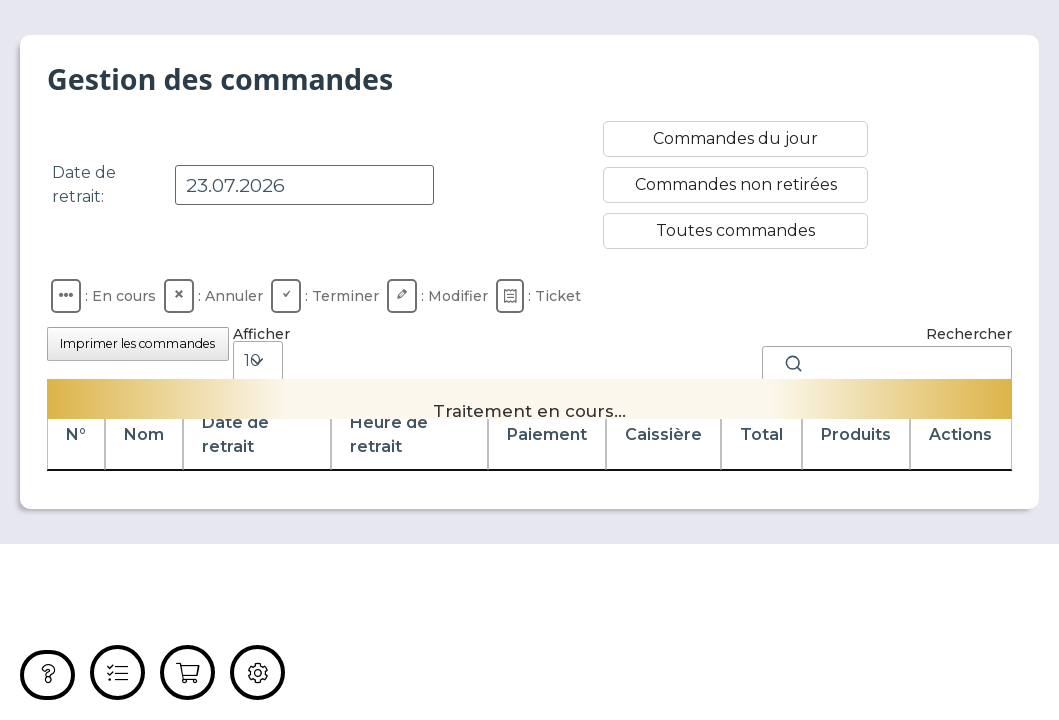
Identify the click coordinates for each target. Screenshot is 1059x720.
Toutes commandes (735, 230)
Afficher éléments (267, 361)
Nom (144, 434)
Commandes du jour (735, 138)
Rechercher (887, 354)
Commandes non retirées (736, 184)
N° (76, 434)
